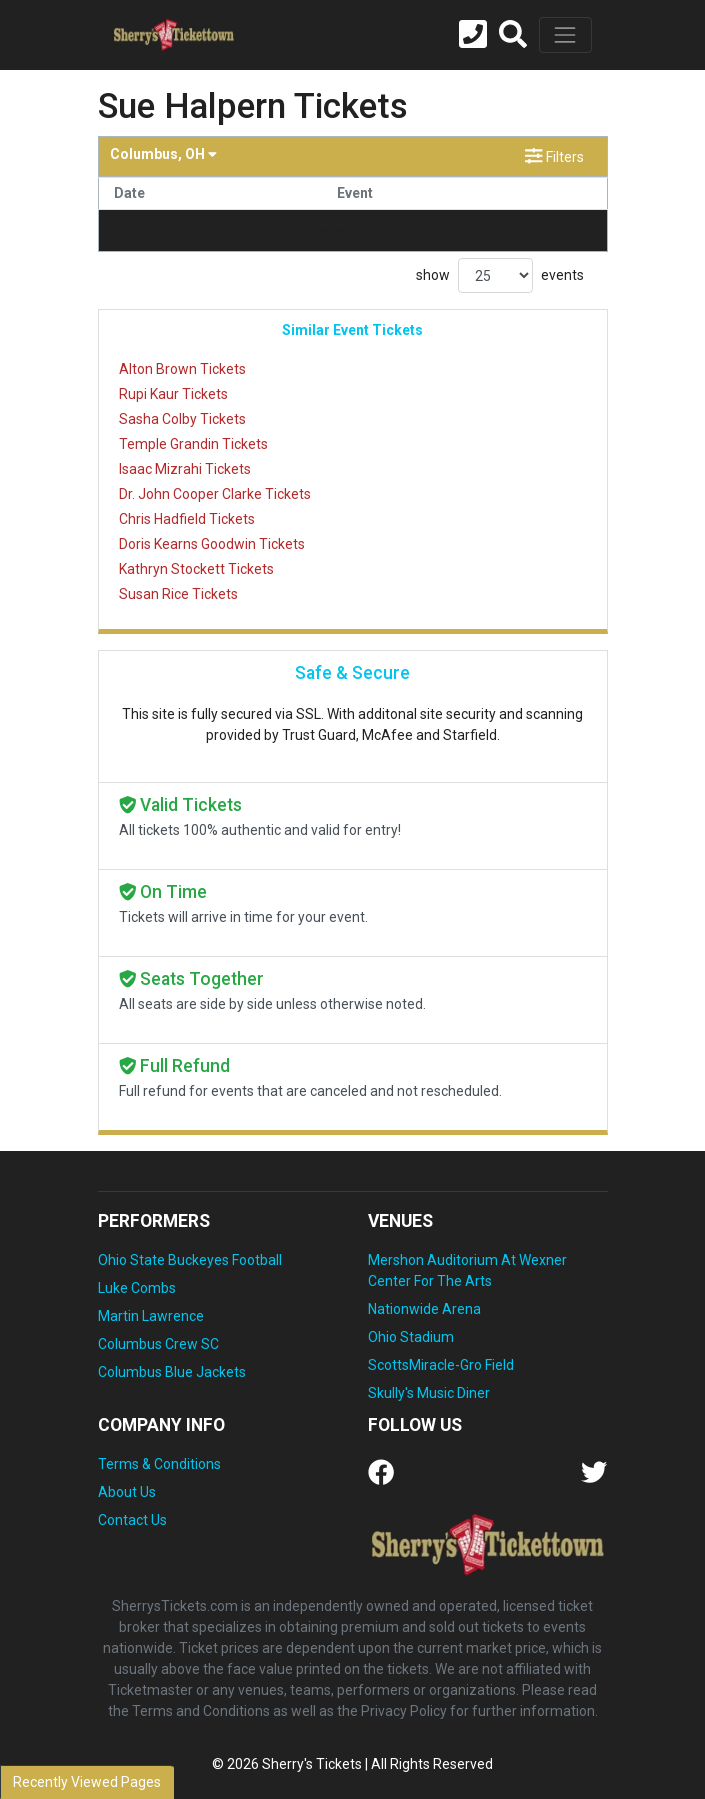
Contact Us (132, 1520)
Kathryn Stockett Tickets (196, 569)
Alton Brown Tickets (182, 369)
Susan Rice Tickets (178, 594)
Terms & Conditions (159, 1464)
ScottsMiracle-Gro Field (441, 1365)
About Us (127, 1492)
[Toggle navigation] (565, 35)
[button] (513, 35)
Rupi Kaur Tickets (173, 394)
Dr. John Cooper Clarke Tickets (215, 494)
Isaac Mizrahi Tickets (185, 469)
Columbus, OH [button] (163, 154)
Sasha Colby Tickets (182, 419)
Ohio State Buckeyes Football (190, 1260)
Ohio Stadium (411, 1337)
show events (500, 275)
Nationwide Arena (424, 1309)
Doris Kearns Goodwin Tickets (212, 544)
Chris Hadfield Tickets (187, 519)
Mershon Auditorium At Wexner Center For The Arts (467, 1270)
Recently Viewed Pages (87, 1782)
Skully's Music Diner (429, 1393)
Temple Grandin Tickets (193, 444)
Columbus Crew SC (158, 1344)
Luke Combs (137, 1288)
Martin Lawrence (151, 1316)
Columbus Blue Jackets (172, 1372)
